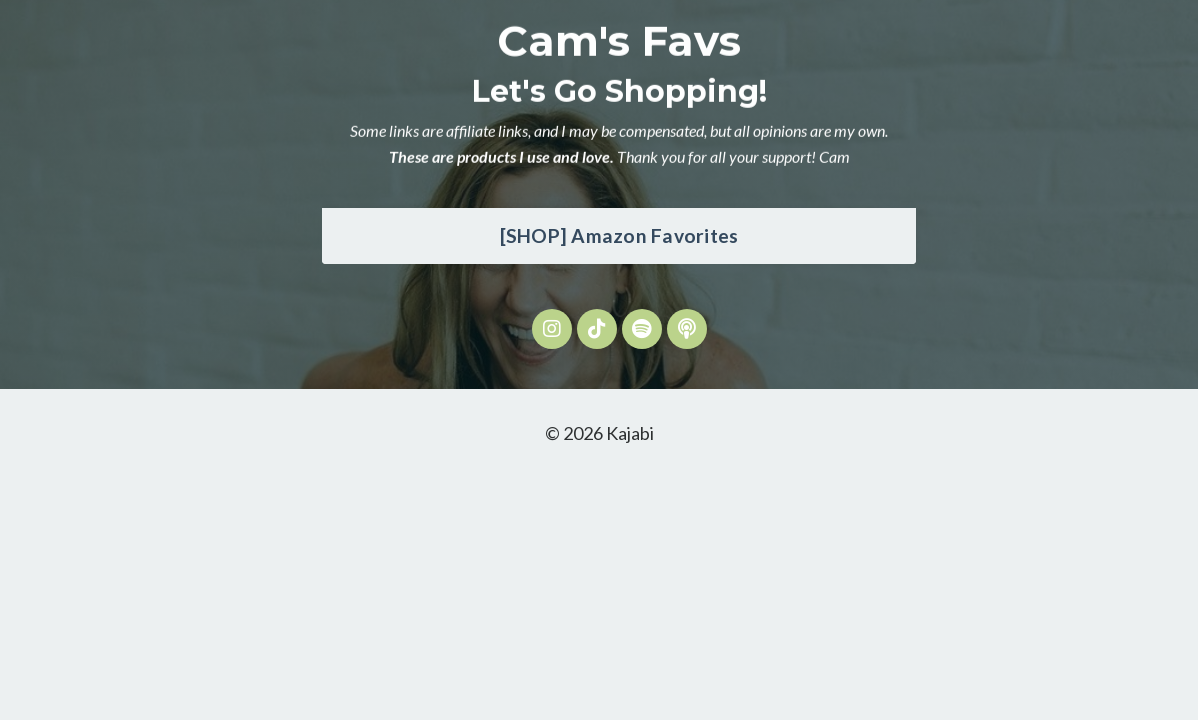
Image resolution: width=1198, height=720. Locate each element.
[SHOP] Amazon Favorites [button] (619, 235)
